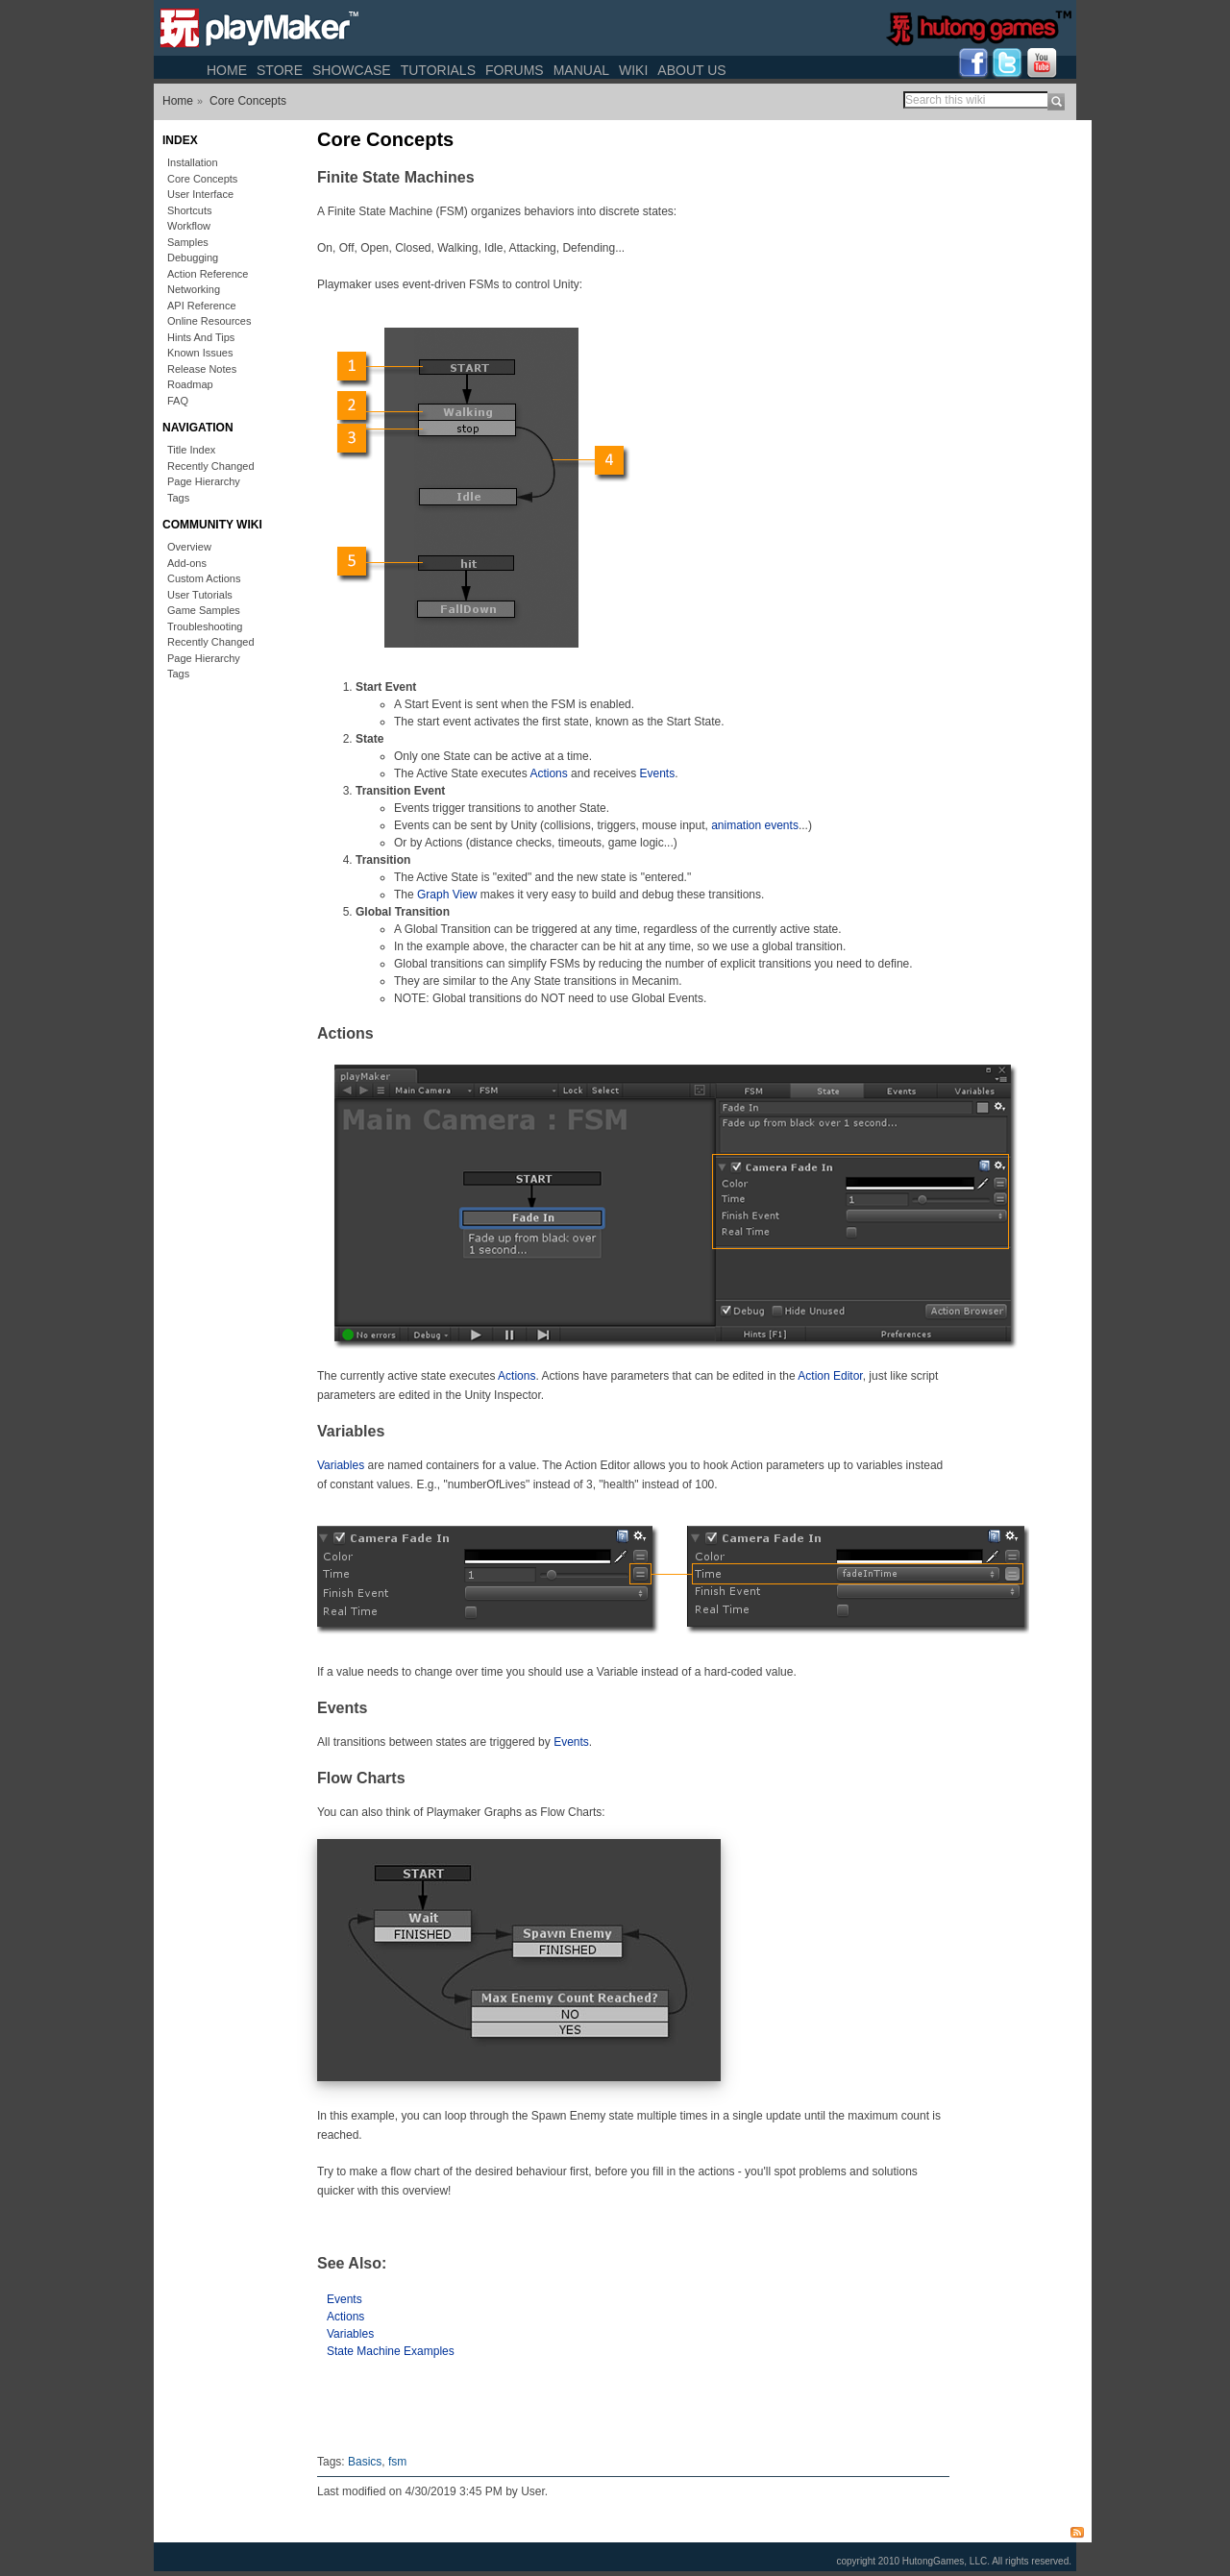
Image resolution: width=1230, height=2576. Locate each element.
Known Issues (200, 352)
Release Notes (201, 369)
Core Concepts (247, 101)
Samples (188, 242)
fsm (397, 2461)
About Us (691, 70)
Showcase (351, 70)
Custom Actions (203, 578)
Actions (548, 773)
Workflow (188, 226)
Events (658, 773)
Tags (178, 497)
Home (227, 70)
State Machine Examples (391, 2351)
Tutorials (438, 70)
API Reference (201, 305)
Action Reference (207, 274)
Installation (192, 162)
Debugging (192, 257)
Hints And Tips (200, 337)
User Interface (200, 194)
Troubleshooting (204, 626)
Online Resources (209, 321)
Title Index (191, 449)
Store (280, 70)
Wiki (633, 70)
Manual (581, 70)
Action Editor (830, 1376)
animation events (755, 825)
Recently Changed (211, 466)
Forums (514, 70)
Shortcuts (189, 210)
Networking (193, 289)
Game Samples (203, 610)
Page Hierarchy (203, 481)
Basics (364, 2461)
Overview (189, 546)
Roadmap (190, 384)
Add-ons (187, 563)
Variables (340, 1465)
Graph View (447, 894)
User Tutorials (200, 595)
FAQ (177, 400)
